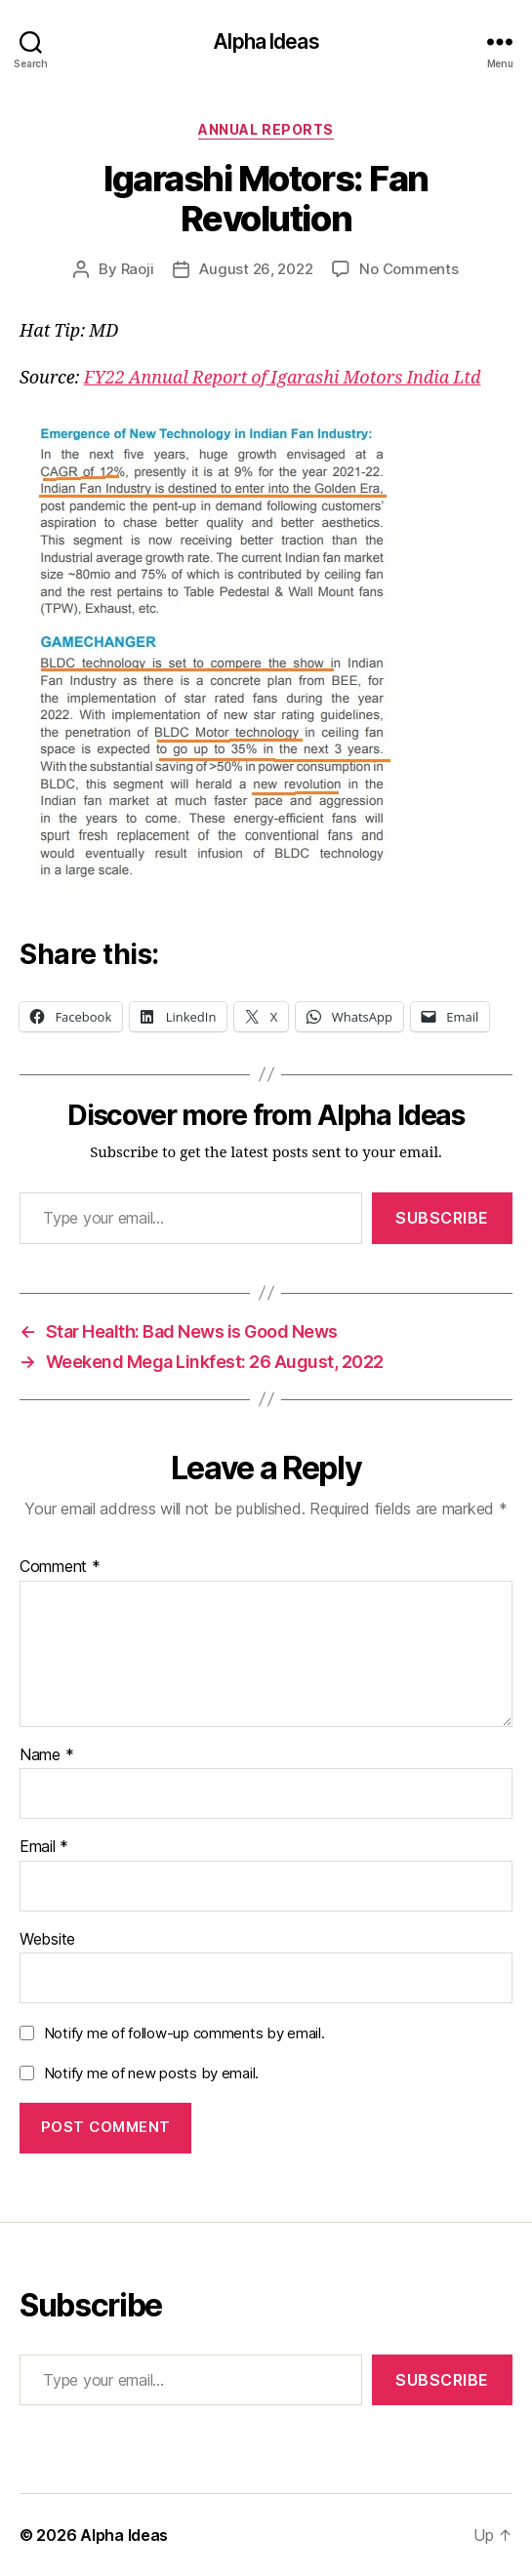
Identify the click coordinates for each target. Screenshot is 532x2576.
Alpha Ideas (265, 41)
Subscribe (442, 1218)
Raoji (137, 269)
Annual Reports (265, 129)
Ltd (466, 378)
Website (47, 1940)
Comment (60, 1567)
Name (46, 1755)
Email (44, 1847)
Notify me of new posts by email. (151, 2073)
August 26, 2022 (255, 269)
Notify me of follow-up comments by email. (184, 2033)
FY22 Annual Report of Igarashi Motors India (266, 378)
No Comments (408, 269)
